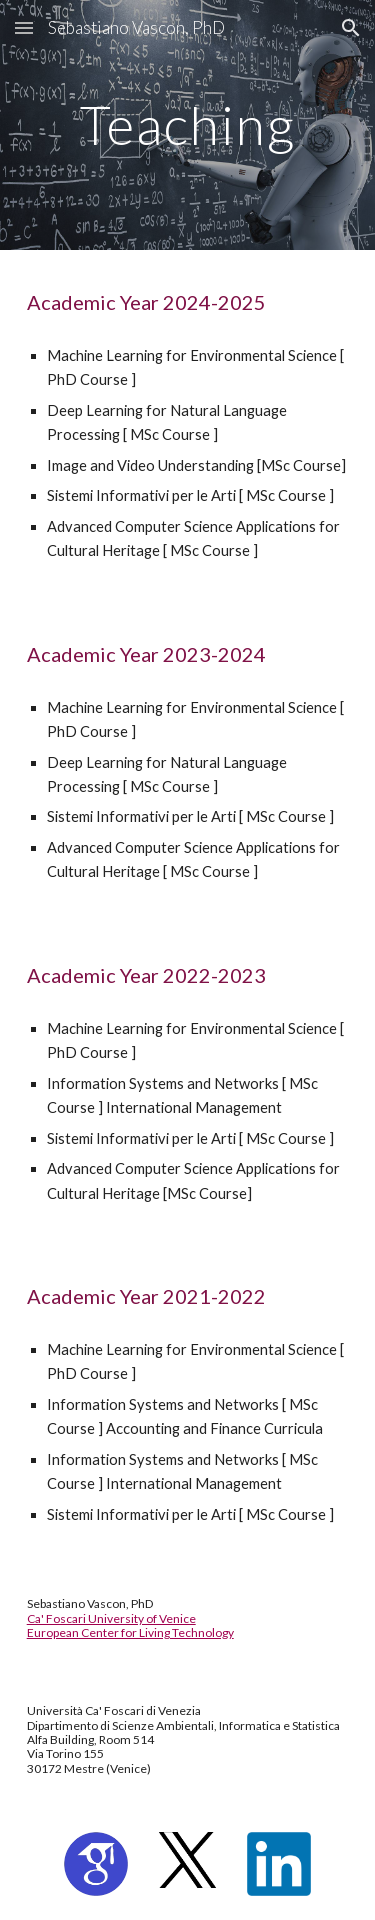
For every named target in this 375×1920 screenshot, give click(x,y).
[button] (24, 27)
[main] (188, 124)
